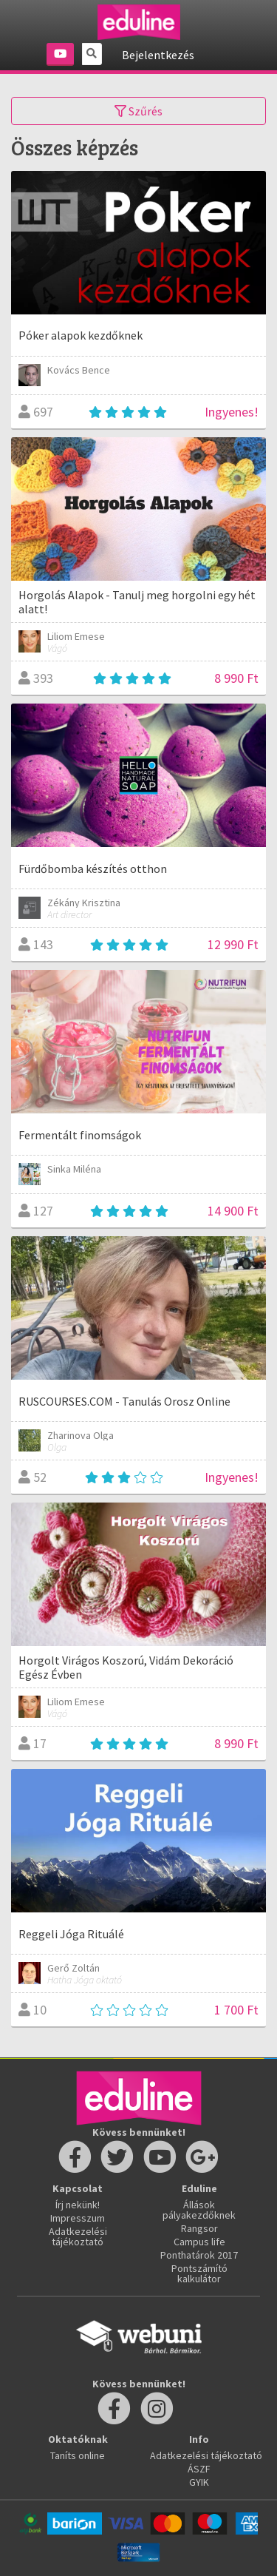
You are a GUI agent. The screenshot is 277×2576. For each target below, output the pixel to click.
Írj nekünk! (77, 2204)
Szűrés (138, 111)
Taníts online (77, 2455)
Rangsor (199, 2228)
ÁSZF (199, 2468)
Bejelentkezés (158, 54)
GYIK (199, 2482)
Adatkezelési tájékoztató (78, 2236)
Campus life (199, 2241)
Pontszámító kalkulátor (199, 2273)
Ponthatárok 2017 (199, 2255)
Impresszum (77, 2218)
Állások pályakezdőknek (199, 2210)
